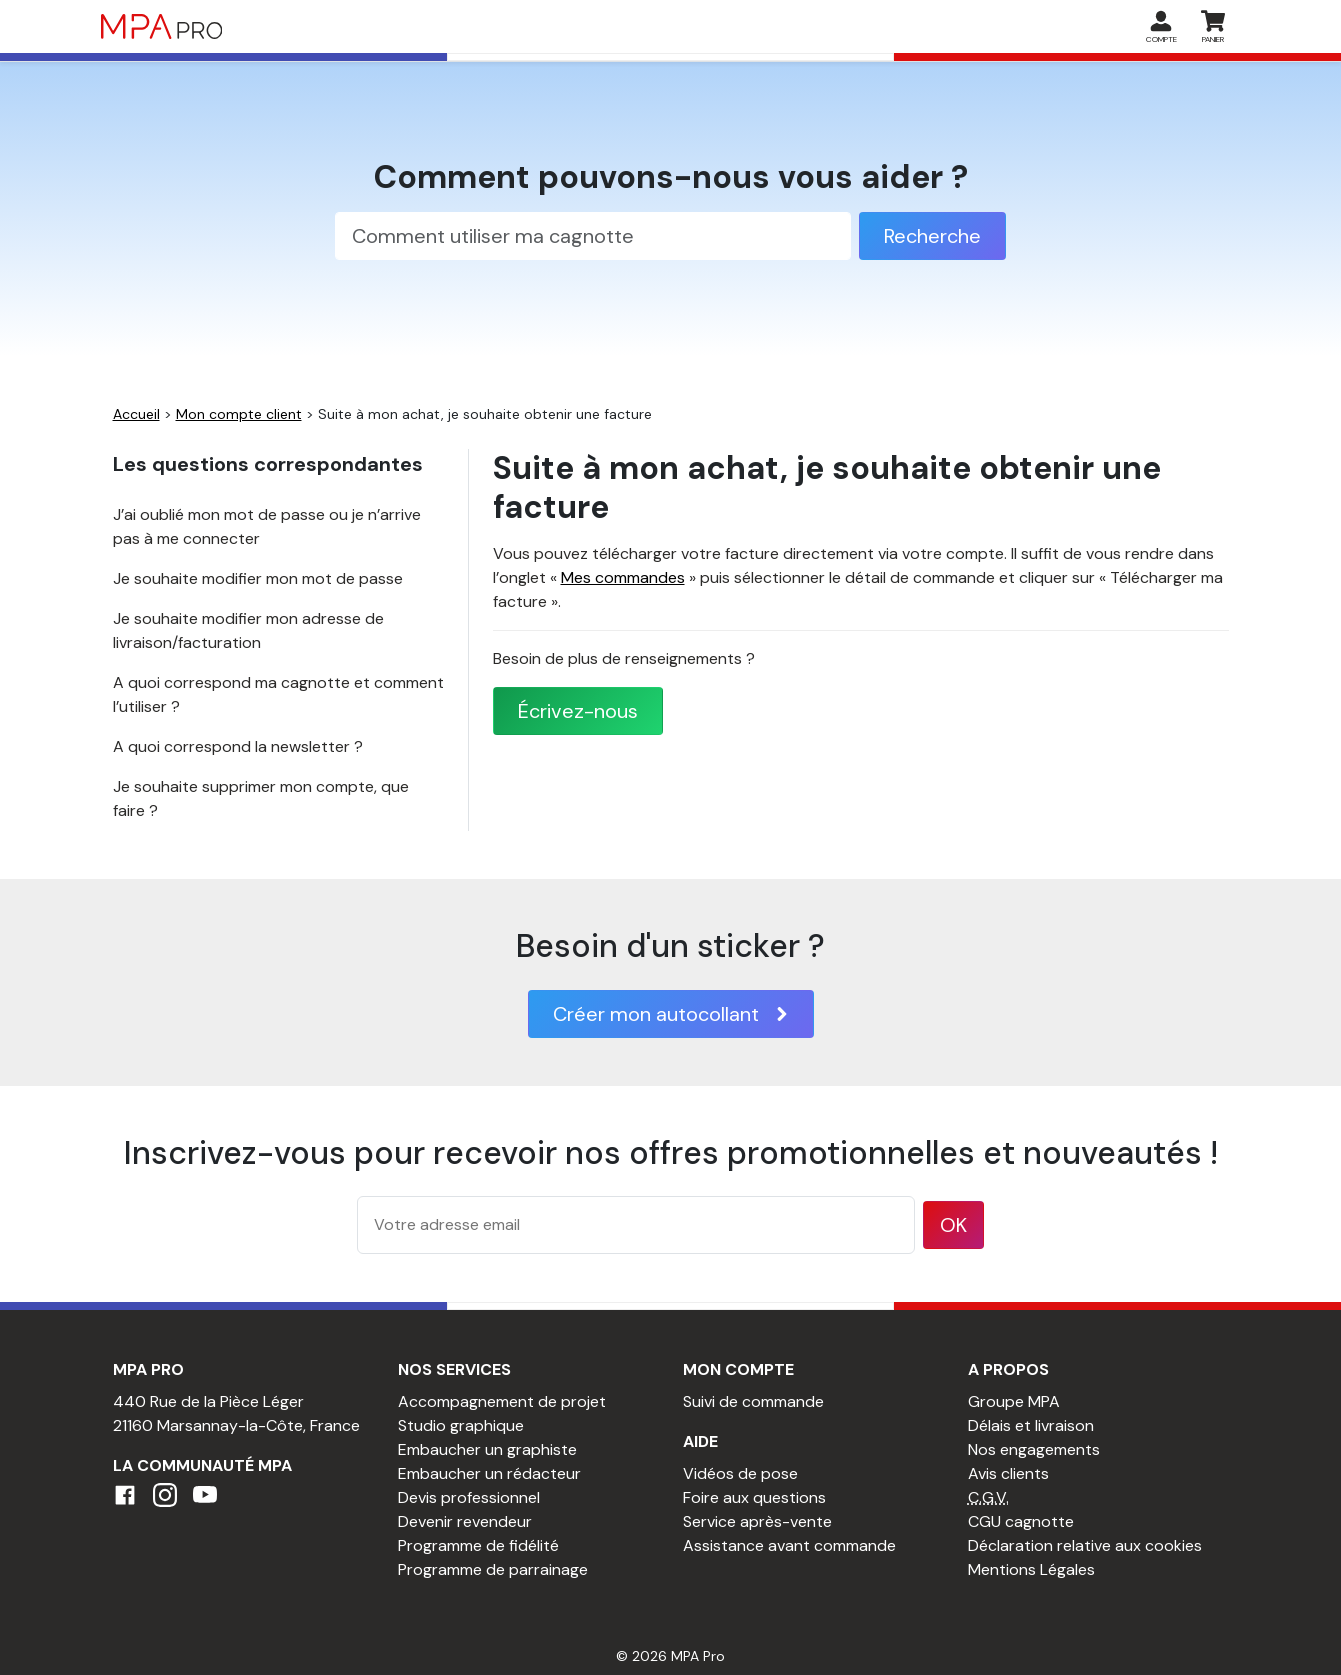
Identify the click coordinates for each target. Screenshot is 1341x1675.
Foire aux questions (754, 1497)
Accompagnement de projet (502, 1401)
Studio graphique (461, 1425)
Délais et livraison (1031, 1425)
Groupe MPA (1014, 1401)
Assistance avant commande (789, 1545)
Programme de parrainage (493, 1569)
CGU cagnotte (1021, 1521)
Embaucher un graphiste (487, 1449)
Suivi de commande (753, 1401)
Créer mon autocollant (671, 1014)
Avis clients (1008, 1473)
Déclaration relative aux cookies (1085, 1545)
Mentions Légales (1031, 1569)
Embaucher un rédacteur (489, 1473)
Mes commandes (623, 577)
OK (953, 1225)
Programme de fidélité (478, 1545)
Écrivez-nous (578, 711)
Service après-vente (757, 1521)
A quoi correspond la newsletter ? (238, 746)
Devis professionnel (469, 1497)
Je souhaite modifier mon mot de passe (258, 578)
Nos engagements (1034, 1449)
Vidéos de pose (740, 1473)
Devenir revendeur (465, 1521)
